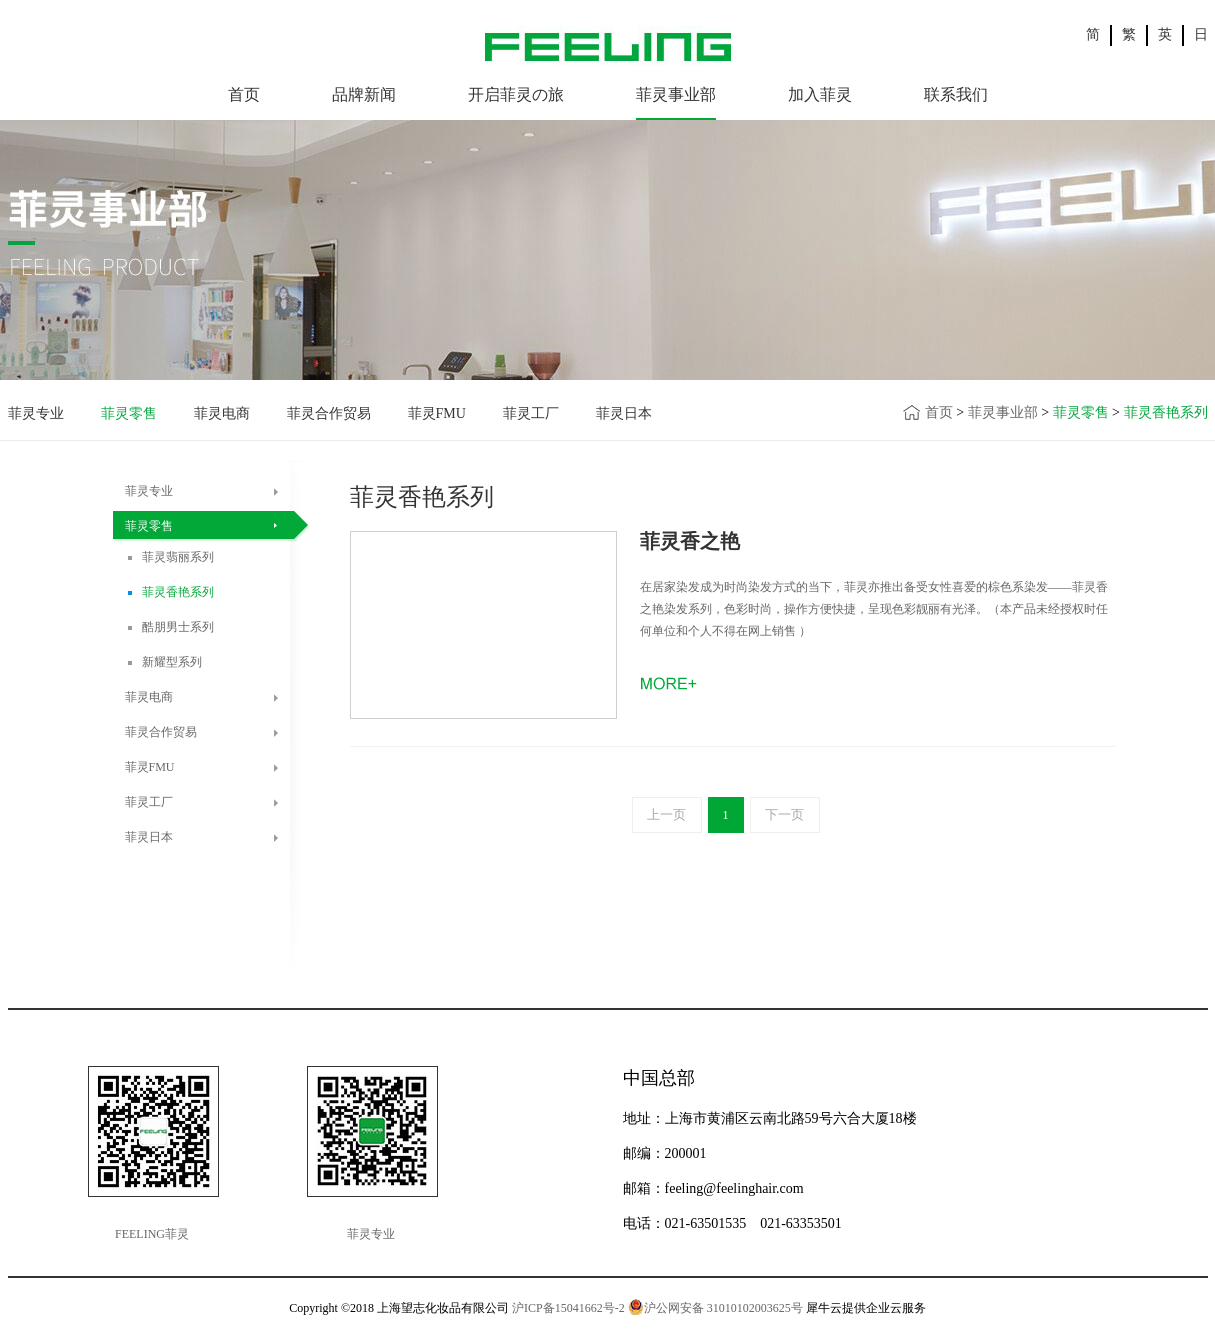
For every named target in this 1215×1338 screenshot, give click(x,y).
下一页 (784, 814)
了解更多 (672, 682)
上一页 (666, 814)
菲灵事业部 (1003, 412)
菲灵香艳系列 (1166, 412)
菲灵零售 (1081, 412)
